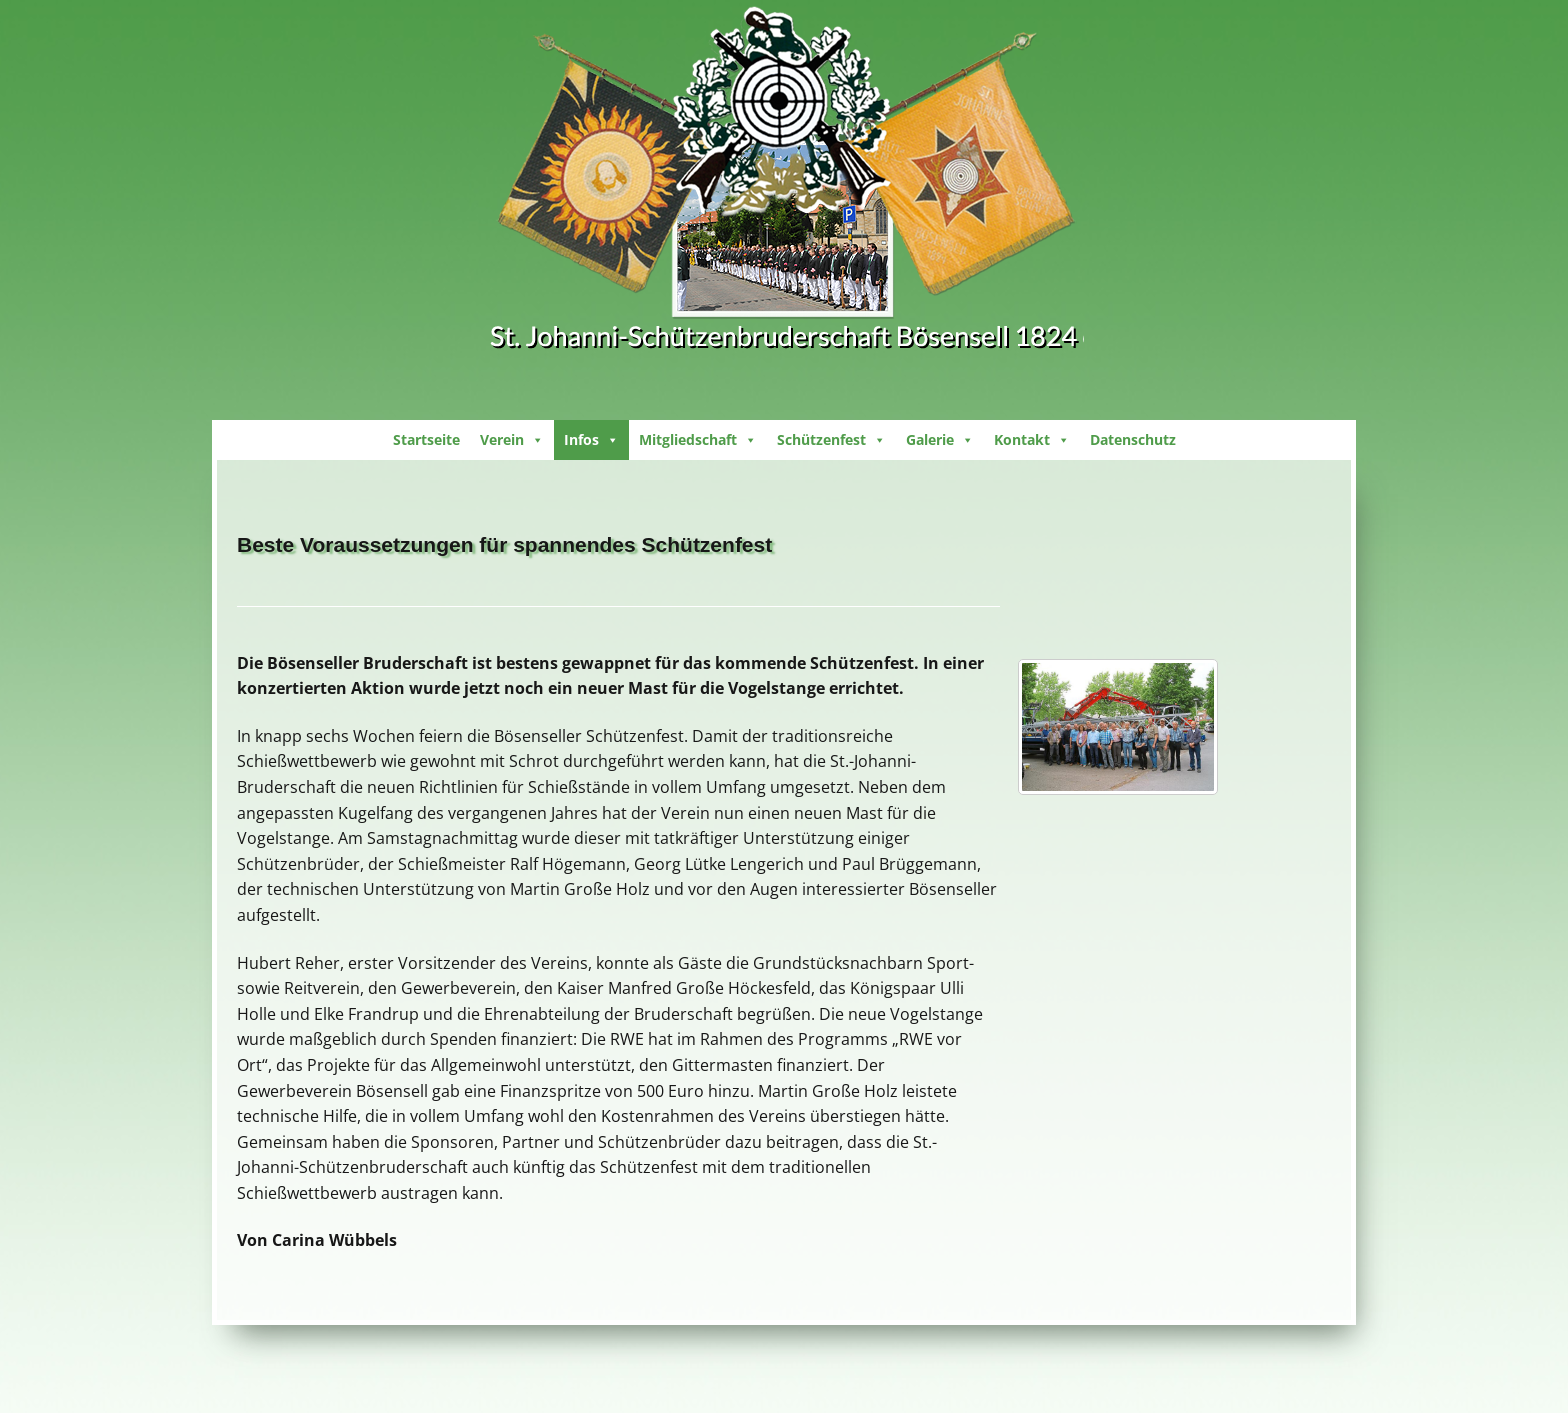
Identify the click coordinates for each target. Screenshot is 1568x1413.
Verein (512, 439)
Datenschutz (1133, 439)
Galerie (940, 439)
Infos (591, 439)
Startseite (426, 439)
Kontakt (1032, 439)
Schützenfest (831, 439)
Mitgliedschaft (698, 439)
